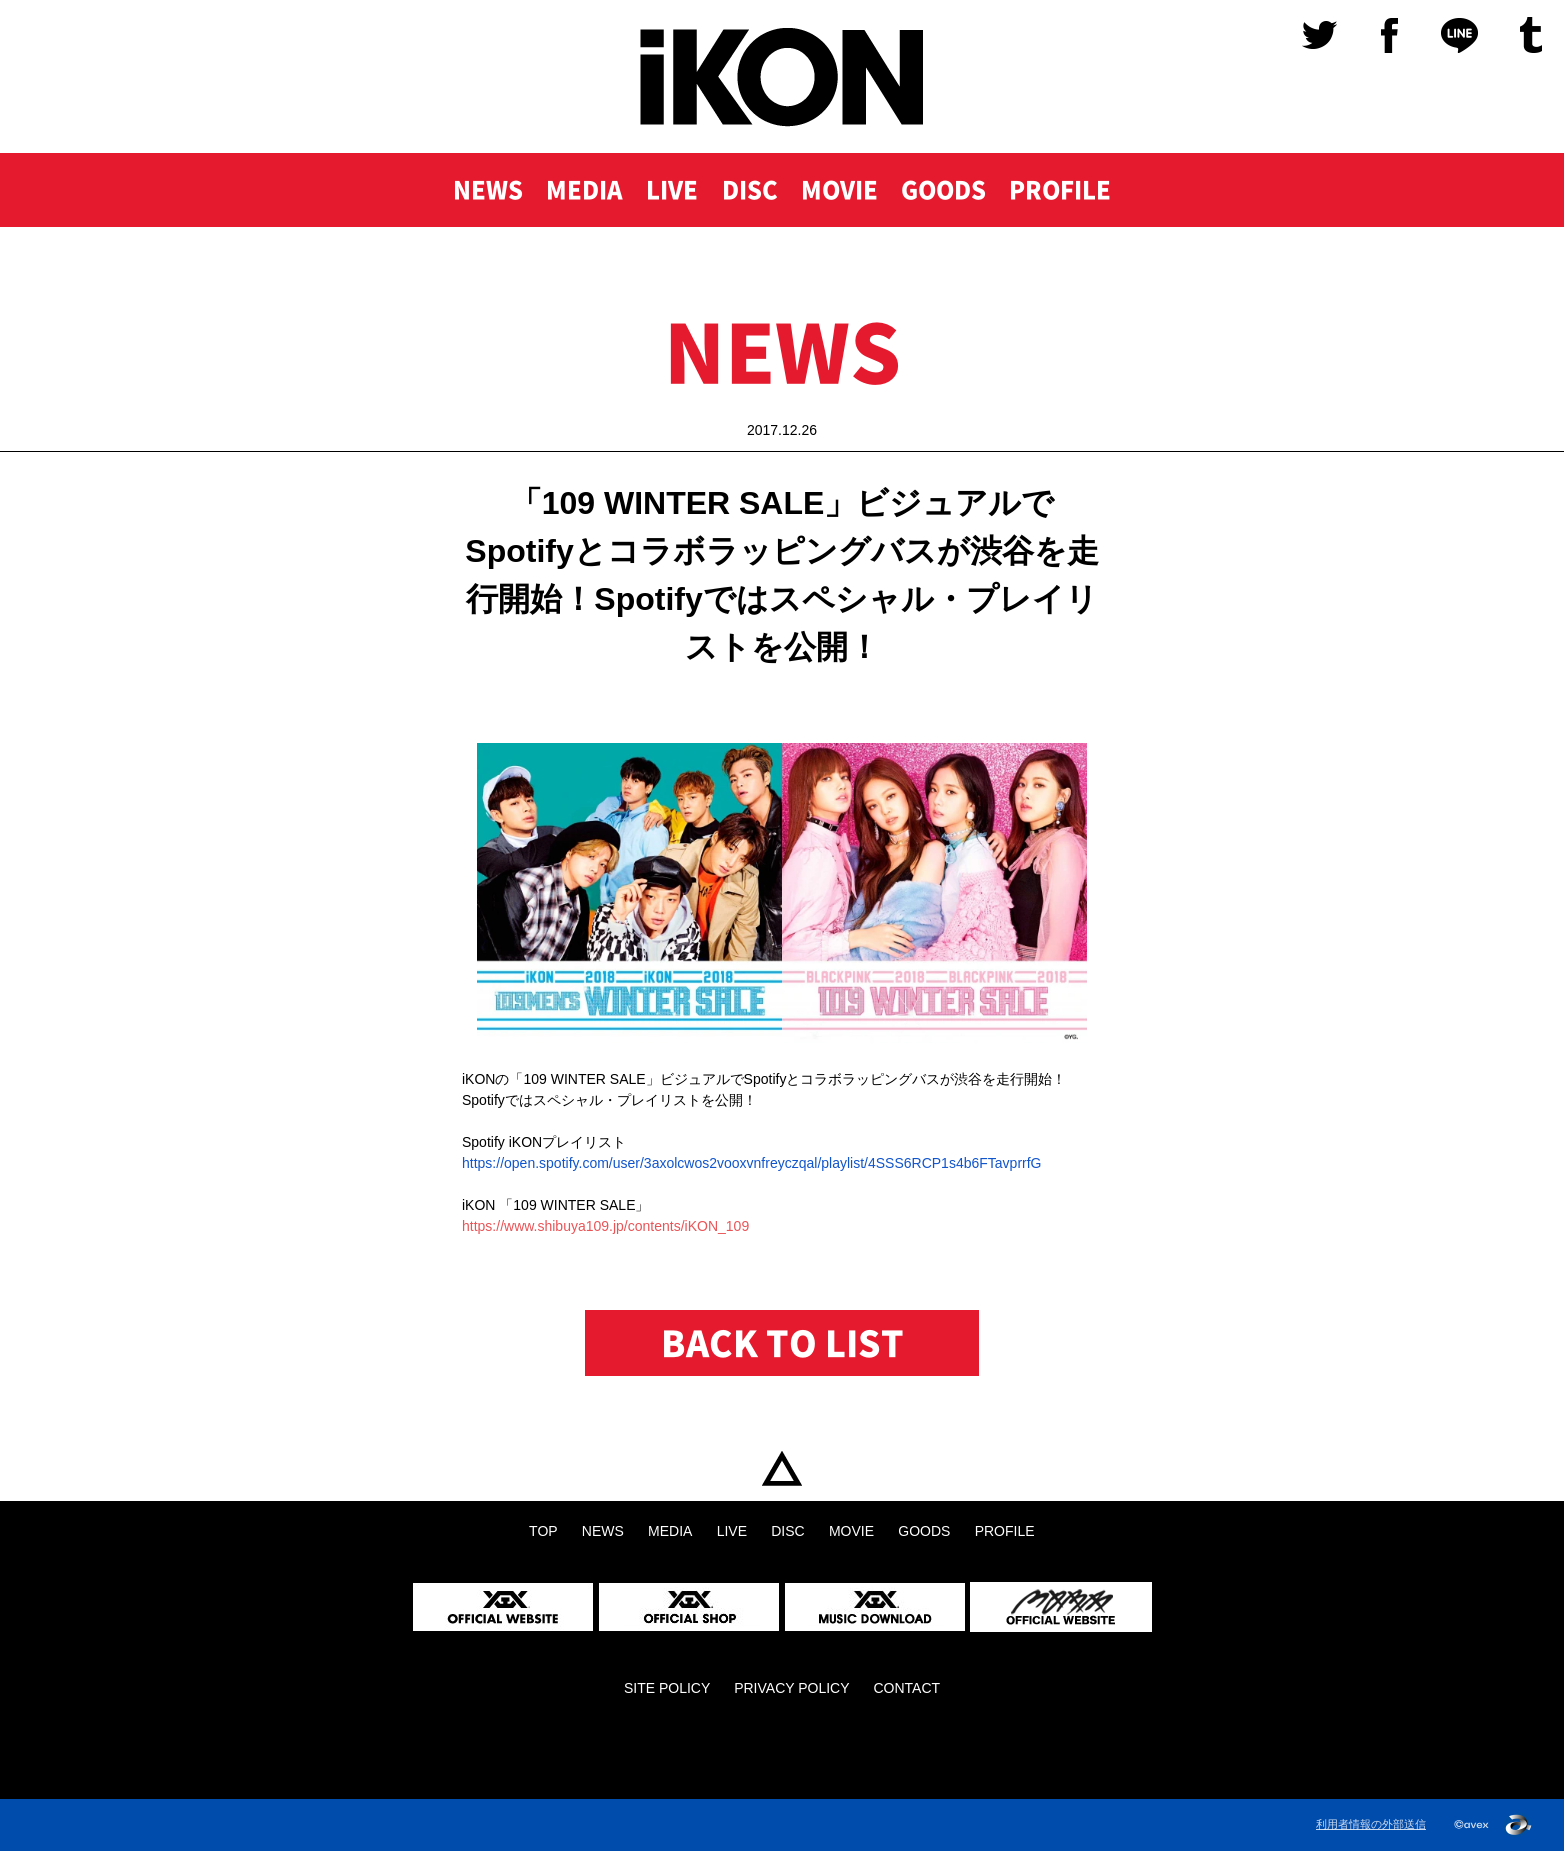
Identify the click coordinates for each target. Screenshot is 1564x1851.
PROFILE (1066, 192)
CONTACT (906, 1688)
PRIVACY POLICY (791, 1688)
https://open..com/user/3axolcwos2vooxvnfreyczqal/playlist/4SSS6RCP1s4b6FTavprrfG (752, 1163)
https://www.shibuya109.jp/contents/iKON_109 (605, 1226)
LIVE (668, 192)
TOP (782, 1468)
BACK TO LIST (782, 1343)
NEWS (481, 192)
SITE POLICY (667, 1688)
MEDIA (579, 192)
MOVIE (838, 192)
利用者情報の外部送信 (1371, 1825)
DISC (746, 192)
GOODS (945, 192)
